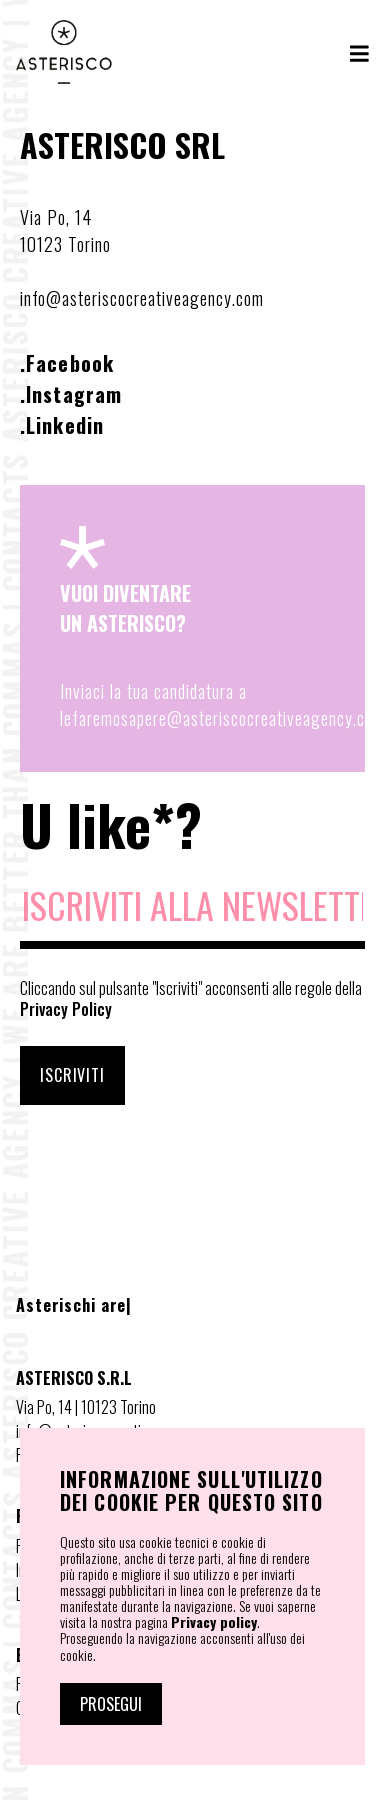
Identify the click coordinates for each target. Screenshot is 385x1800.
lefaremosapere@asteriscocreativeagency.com (222, 718)
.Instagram (71, 394)
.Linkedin (62, 425)
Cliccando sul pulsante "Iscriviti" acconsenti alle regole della (191, 998)
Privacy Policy (66, 1009)
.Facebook (67, 363)
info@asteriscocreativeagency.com (142, 298)
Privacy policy (214, 1621)
